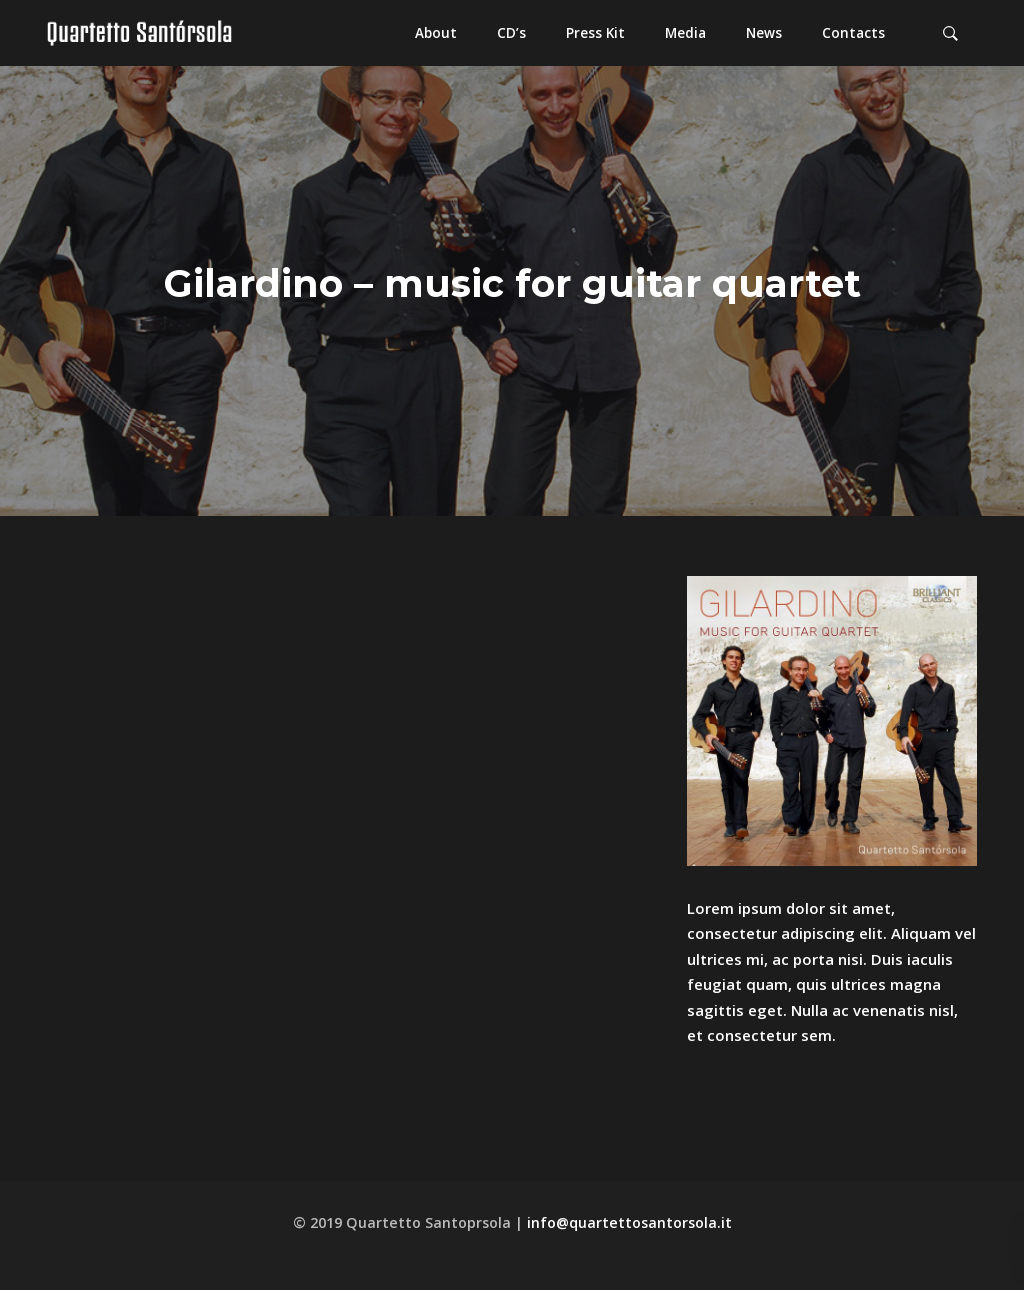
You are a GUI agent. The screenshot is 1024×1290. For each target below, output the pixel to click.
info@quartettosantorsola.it (629, 1222)
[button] (436, 33)
